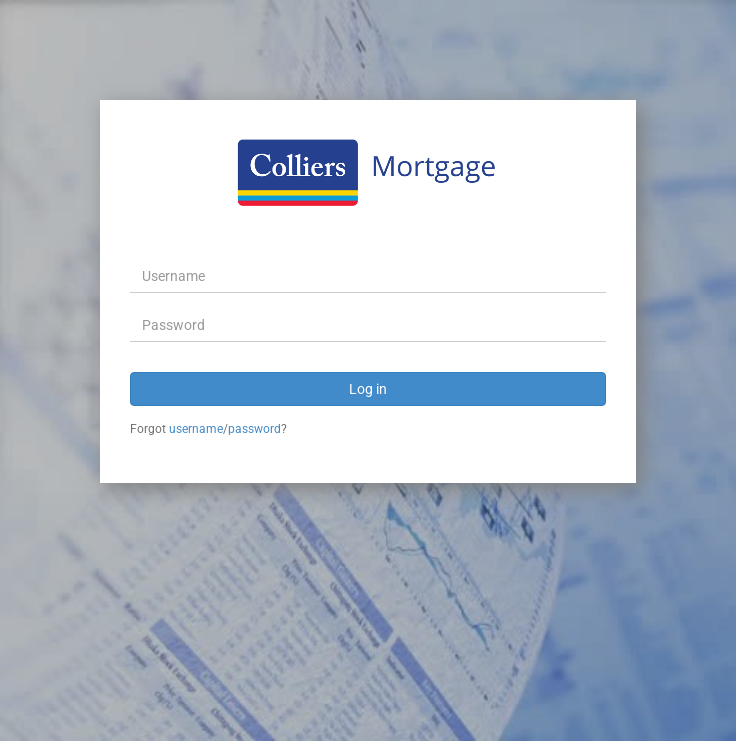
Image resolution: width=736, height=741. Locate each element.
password (254, 429)
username (196, 429)
